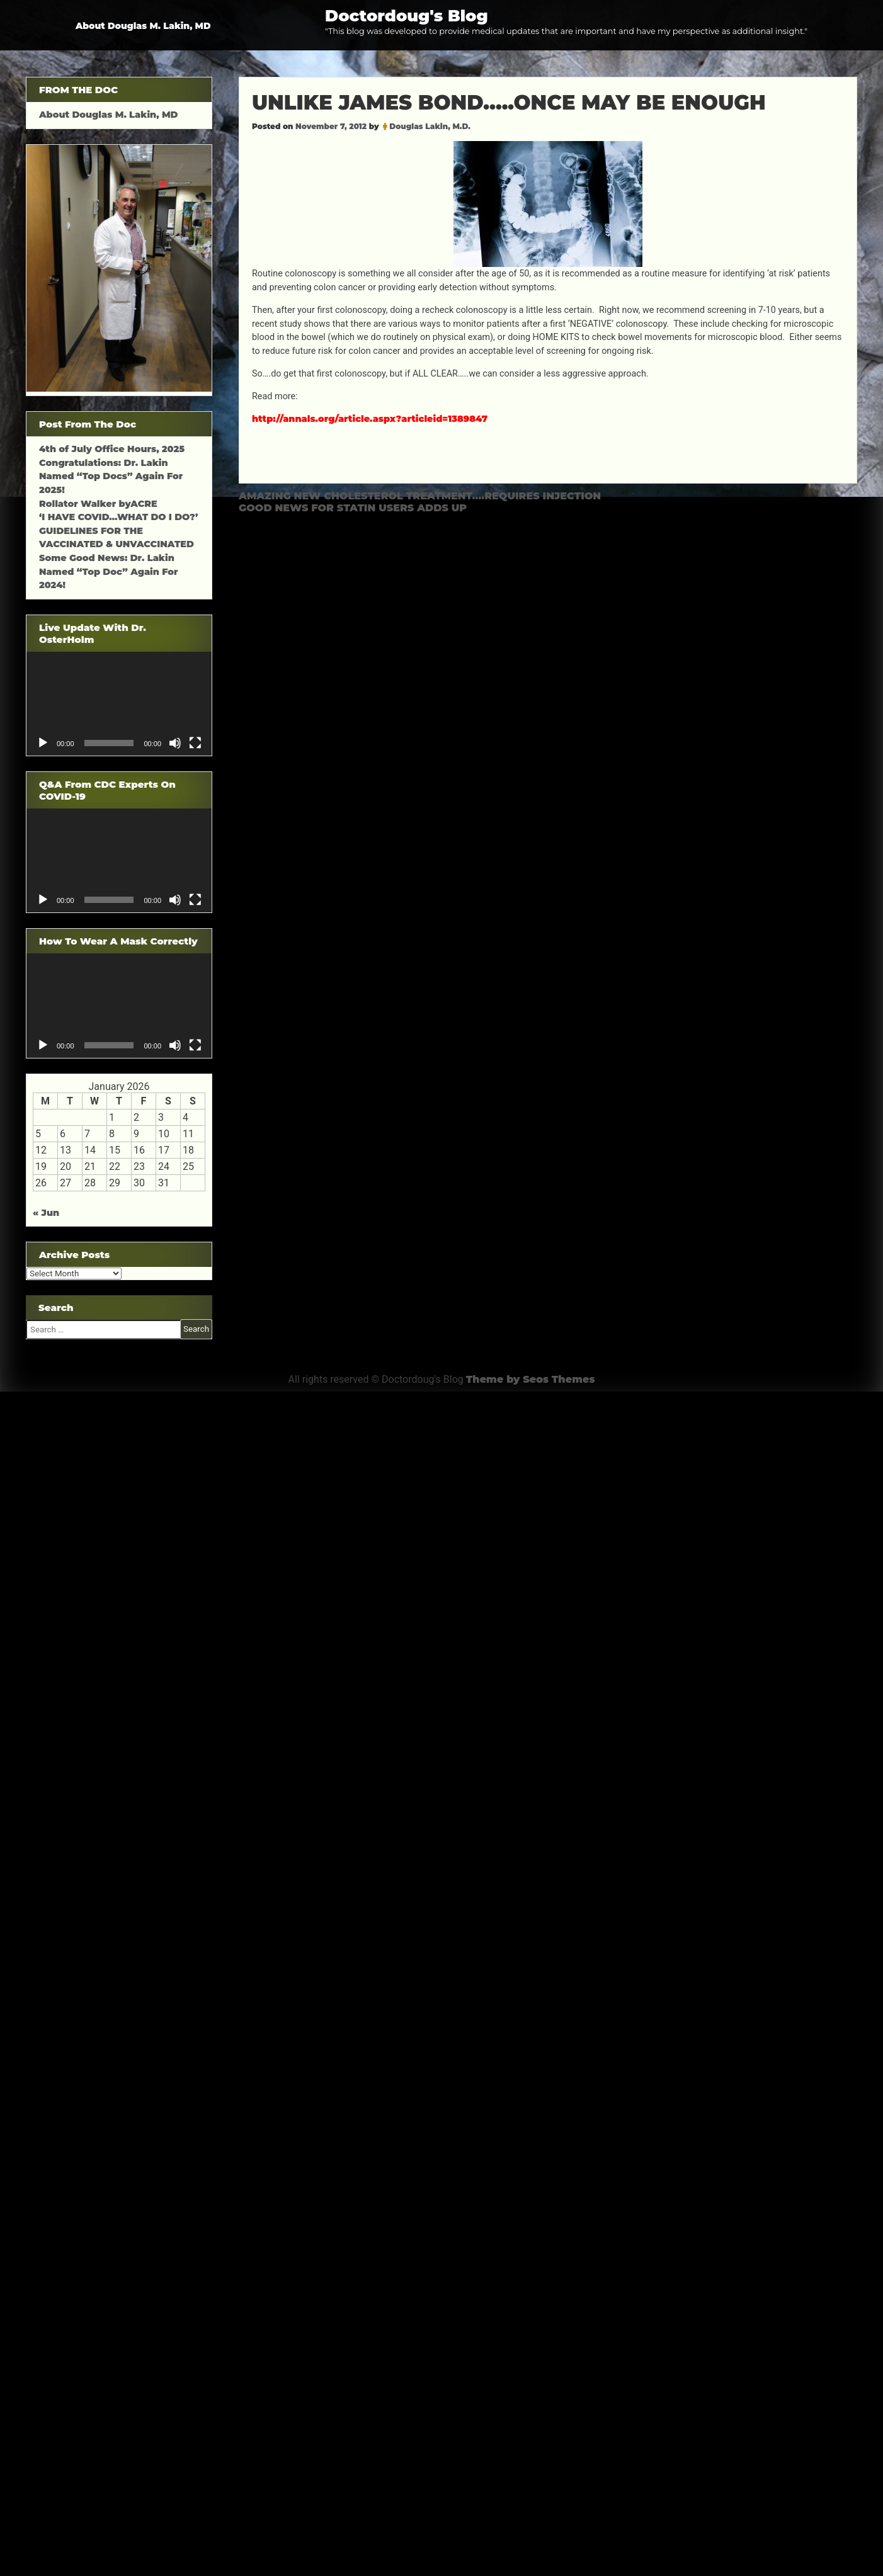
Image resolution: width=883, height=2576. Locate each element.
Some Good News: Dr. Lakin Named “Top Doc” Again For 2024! (108, 571)
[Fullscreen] (195, 743)
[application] (119, 704)
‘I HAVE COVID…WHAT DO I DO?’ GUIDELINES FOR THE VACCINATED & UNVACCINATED (118, 530)
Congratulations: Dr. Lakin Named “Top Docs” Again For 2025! (111, 476)
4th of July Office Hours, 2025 (112, 449)
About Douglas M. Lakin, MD (143, 25)
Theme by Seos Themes (530, 1379)
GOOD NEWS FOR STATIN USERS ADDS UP (353, 508)
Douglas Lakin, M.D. (429, 126)
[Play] (43, 743)
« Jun (46, 1212)
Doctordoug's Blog (406, 15)
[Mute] (175, 743)
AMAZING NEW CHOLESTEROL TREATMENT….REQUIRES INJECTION (420, 496)
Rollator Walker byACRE (98, 503)
